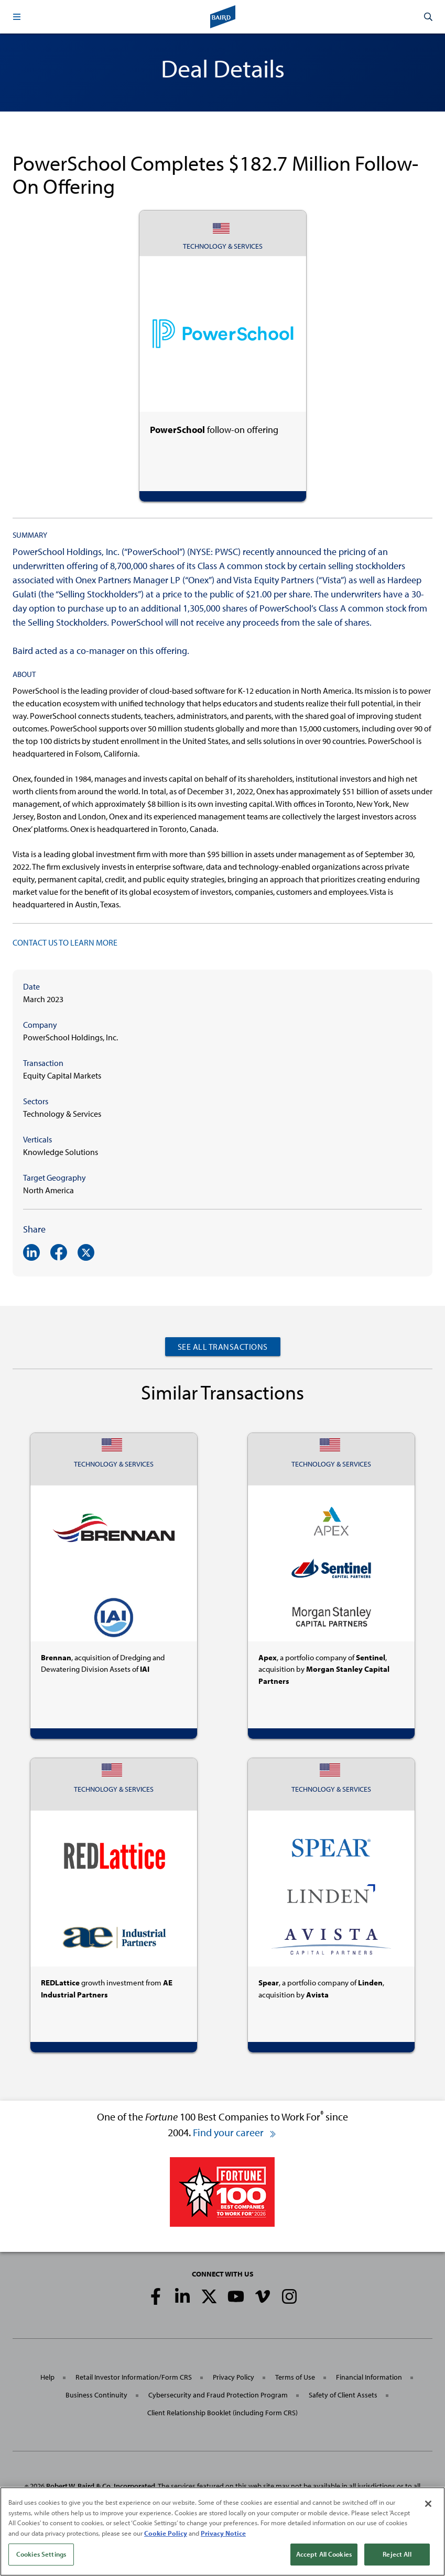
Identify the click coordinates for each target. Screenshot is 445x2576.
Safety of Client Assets (343, 2395)
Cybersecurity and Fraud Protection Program (218, 2395)
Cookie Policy (165, 2535)
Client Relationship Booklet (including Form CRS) (222, 2412)
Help (47, 2377)
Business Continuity (96, 2395)
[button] (17, 17)
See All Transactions (223, 1346)
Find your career (235, 2132)
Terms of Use (295, 2377)
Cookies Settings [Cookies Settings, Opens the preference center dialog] (41, 2556)
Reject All (397, 2556)
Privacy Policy (233, 2377)
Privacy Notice (223, 2535)
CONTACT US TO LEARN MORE (65, 942)
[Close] (428, 2506)
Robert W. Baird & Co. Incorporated (100, 2486)
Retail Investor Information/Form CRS (133, 2377)
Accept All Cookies (324, 2556)
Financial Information (369, 2377)
